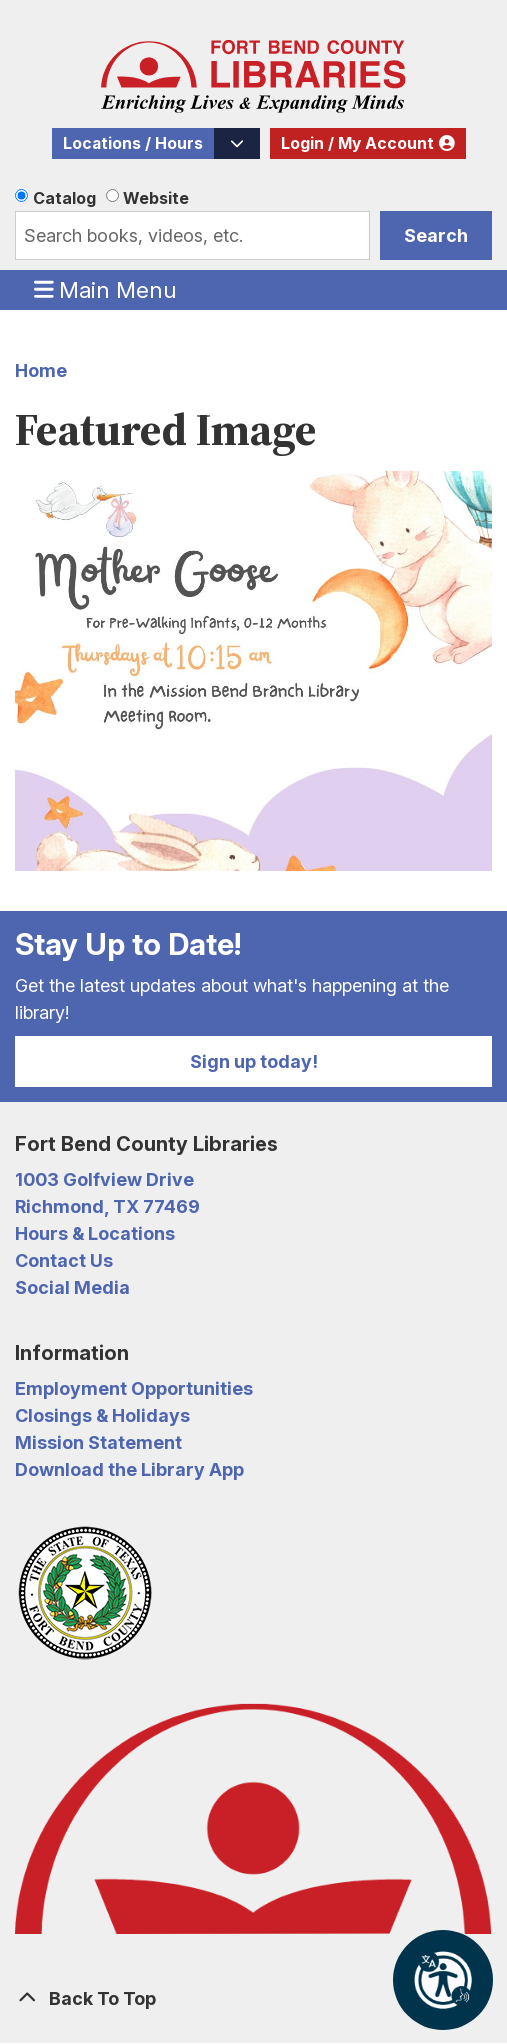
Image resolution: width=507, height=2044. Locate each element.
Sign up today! (254, 1061)
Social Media (72, 1287)
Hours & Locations (95, 1233)
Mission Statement (98, 1442)
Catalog (64, 198)
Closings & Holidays (102, 1415)
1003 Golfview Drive (104, 1179)
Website (156, 198)
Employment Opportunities (134, 1388)
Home (41, 370)
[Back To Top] (253, 1998)
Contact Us (64, 1260)
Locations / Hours (133, 143)
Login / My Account (357, 143)
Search (436, 235)
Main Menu (106, 289)
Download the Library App (129, 1469)
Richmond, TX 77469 (107, 1206)
